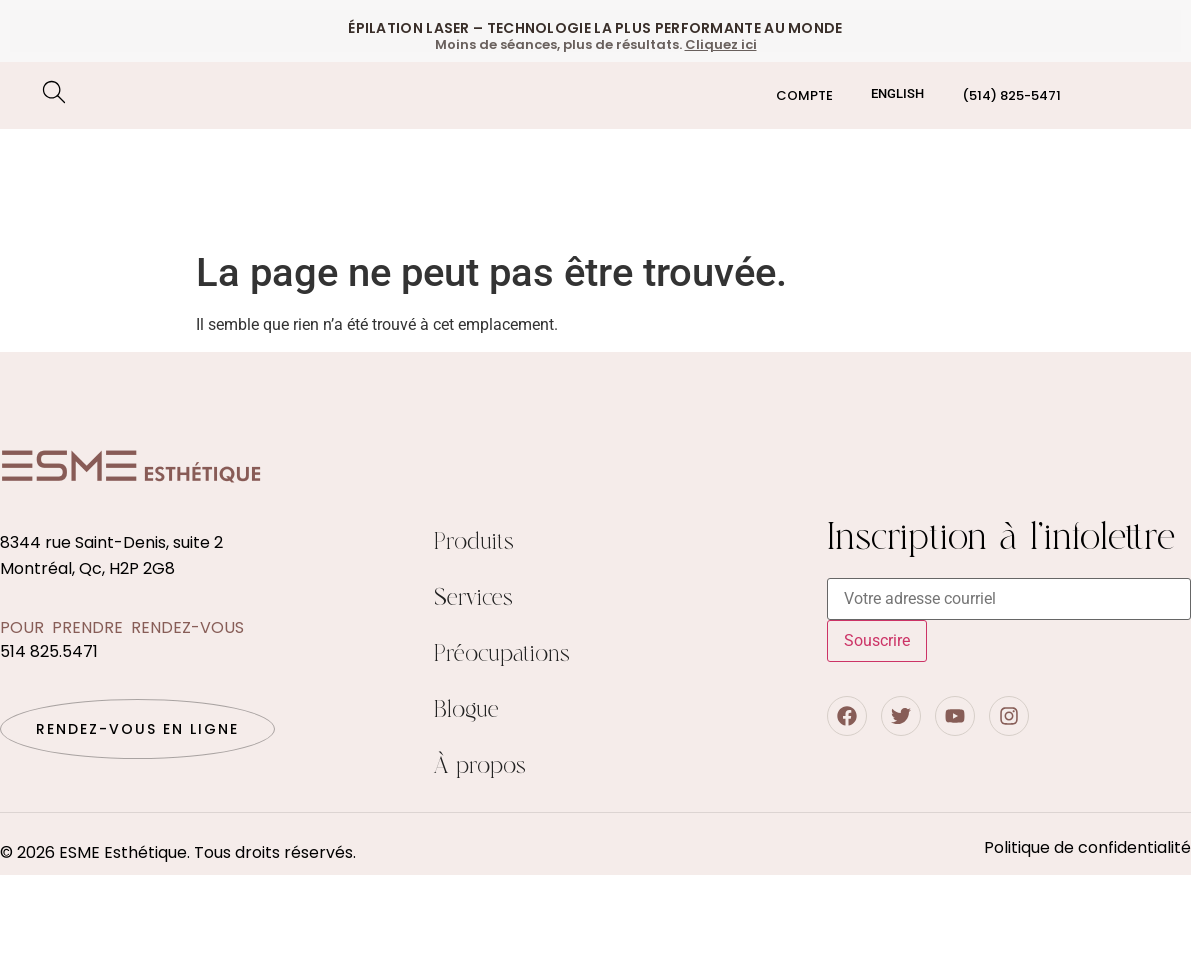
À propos (480, 766)
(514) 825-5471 (1011, 95)
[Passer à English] (897, 93)
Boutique (1135, 161)
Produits (474, 542)
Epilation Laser (153, 162)
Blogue (466, 710)
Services (473, 598)
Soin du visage (323, 162)
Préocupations (388, 208)
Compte (804, 95)
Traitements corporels (184, 208)
